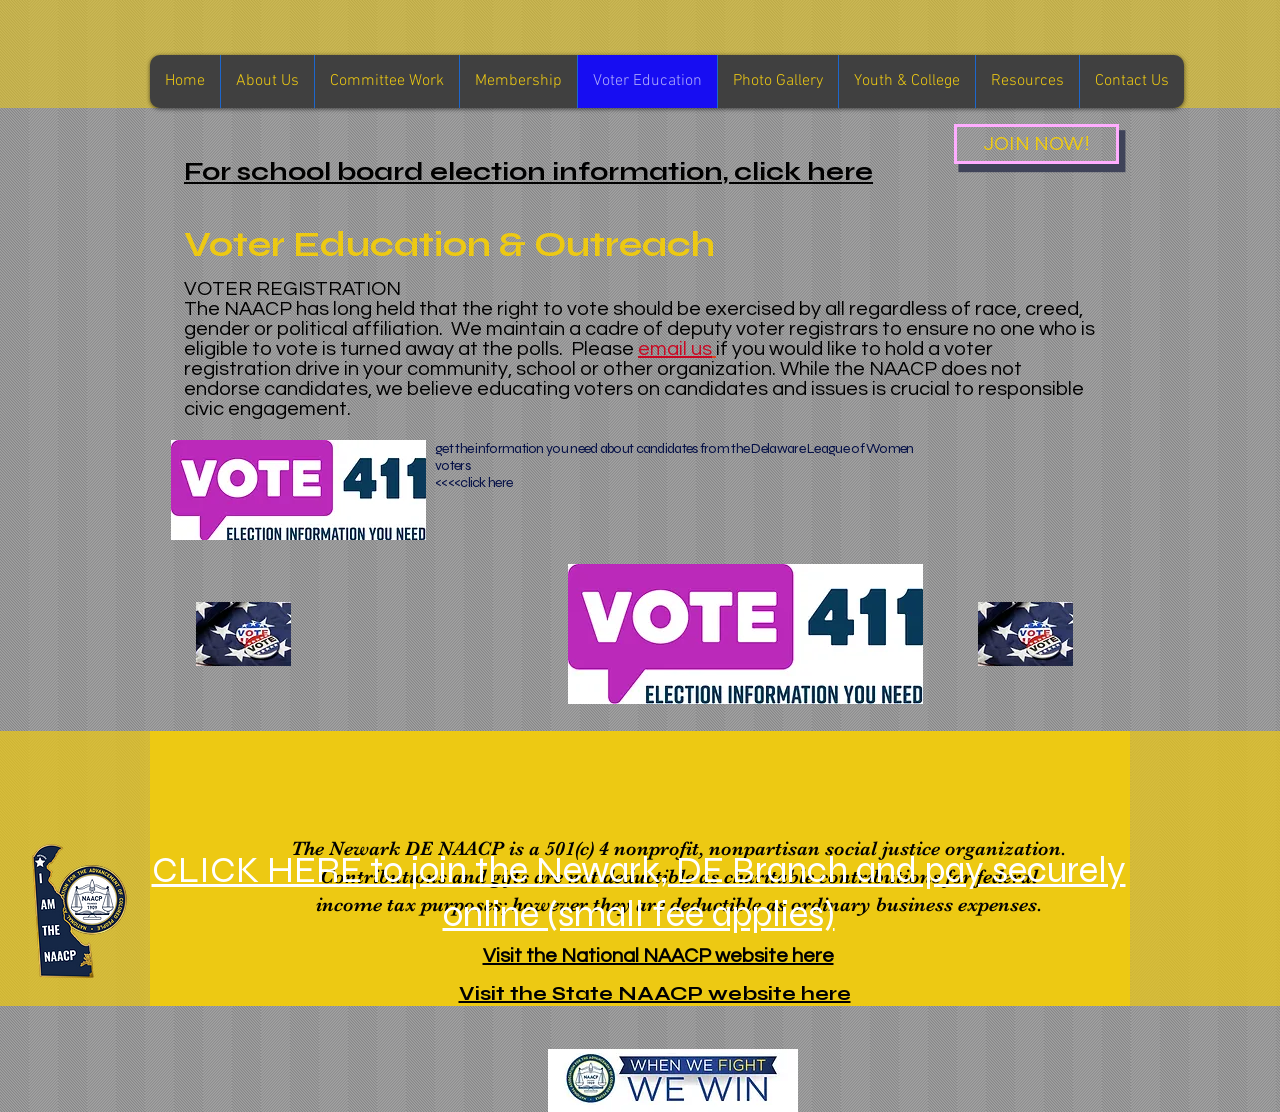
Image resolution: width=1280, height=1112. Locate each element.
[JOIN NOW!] (1036, 144)
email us (675, 349)
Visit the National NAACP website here (658, 956)
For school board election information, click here (528, 171)
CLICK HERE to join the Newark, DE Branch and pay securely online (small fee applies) (639, 892)
